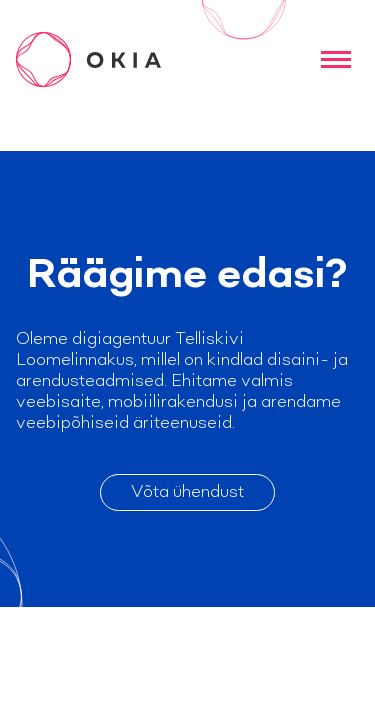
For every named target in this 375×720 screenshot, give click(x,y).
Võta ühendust (187, 492)
